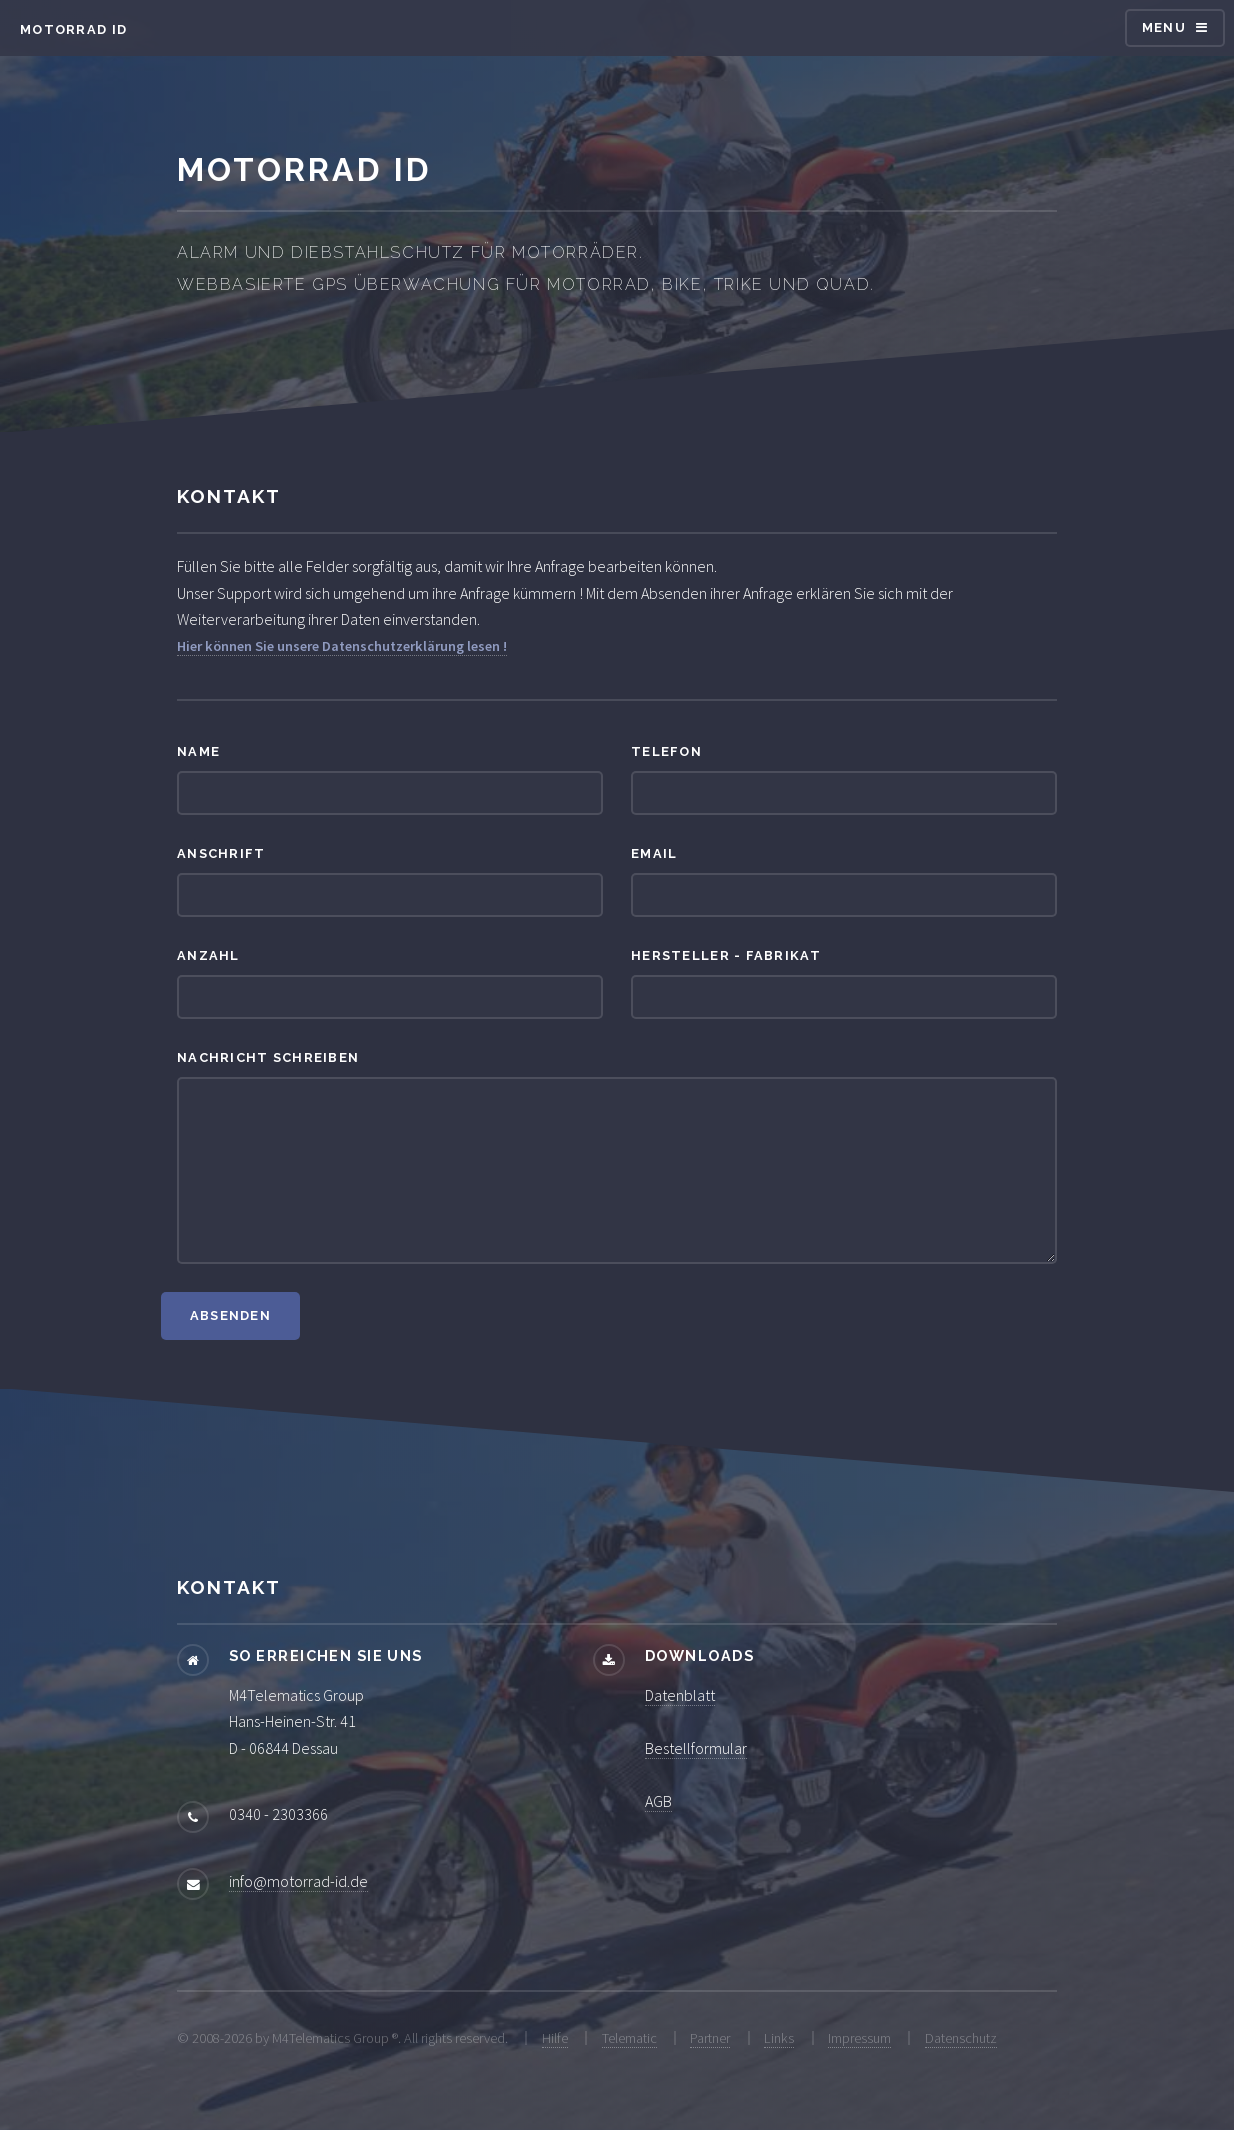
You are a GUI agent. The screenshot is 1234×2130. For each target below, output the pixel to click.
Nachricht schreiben (268, 1057)
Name (198, 751)
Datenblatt (680, 1695)
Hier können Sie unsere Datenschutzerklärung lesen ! (342, 646)
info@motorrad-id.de (298, 1881)
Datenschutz (961, 2038)
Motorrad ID (73, 29)
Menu (1164, 27)
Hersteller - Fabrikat (726, 955)
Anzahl (208, 955)
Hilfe (555, 2038)
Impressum (859, 2038)
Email (654, 853)
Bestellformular (696, 1748)
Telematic (629, 2038)
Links (779, 2038)
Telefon (666, 751)
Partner (710, 2038)
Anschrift (221, 853)
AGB (658, 1801)
